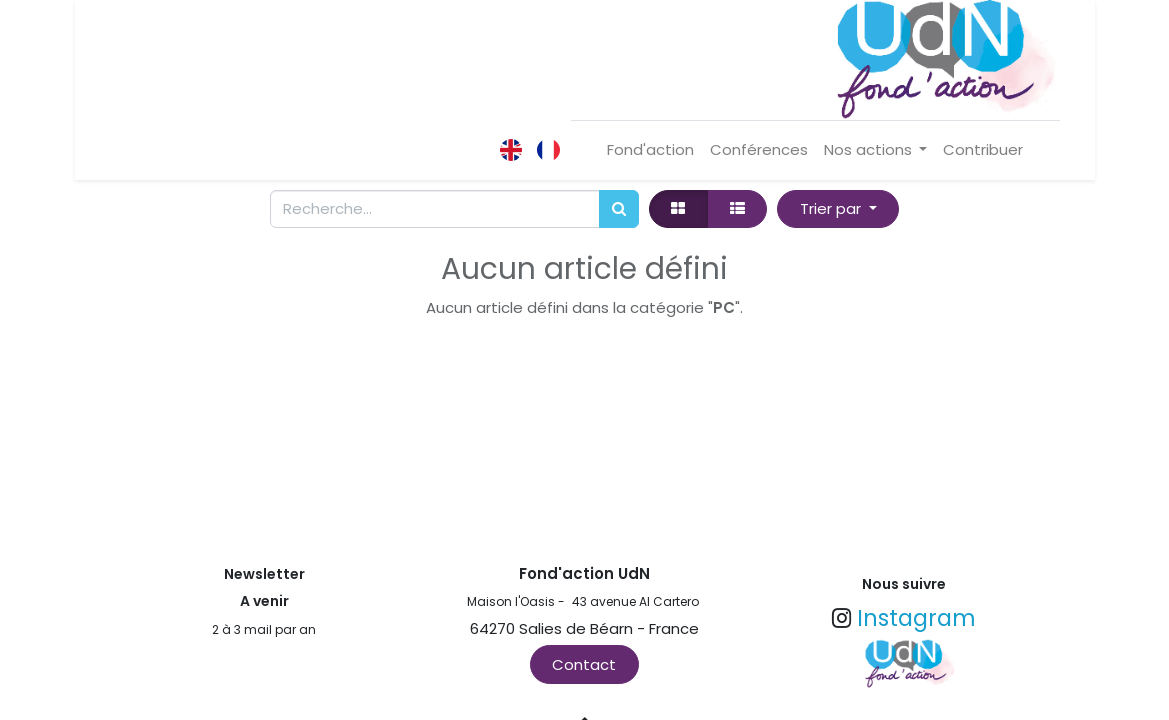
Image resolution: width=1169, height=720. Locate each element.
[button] (838, 209)
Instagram (916, 618)
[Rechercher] (619, 209)
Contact (584, 664)
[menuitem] (650, 150)
